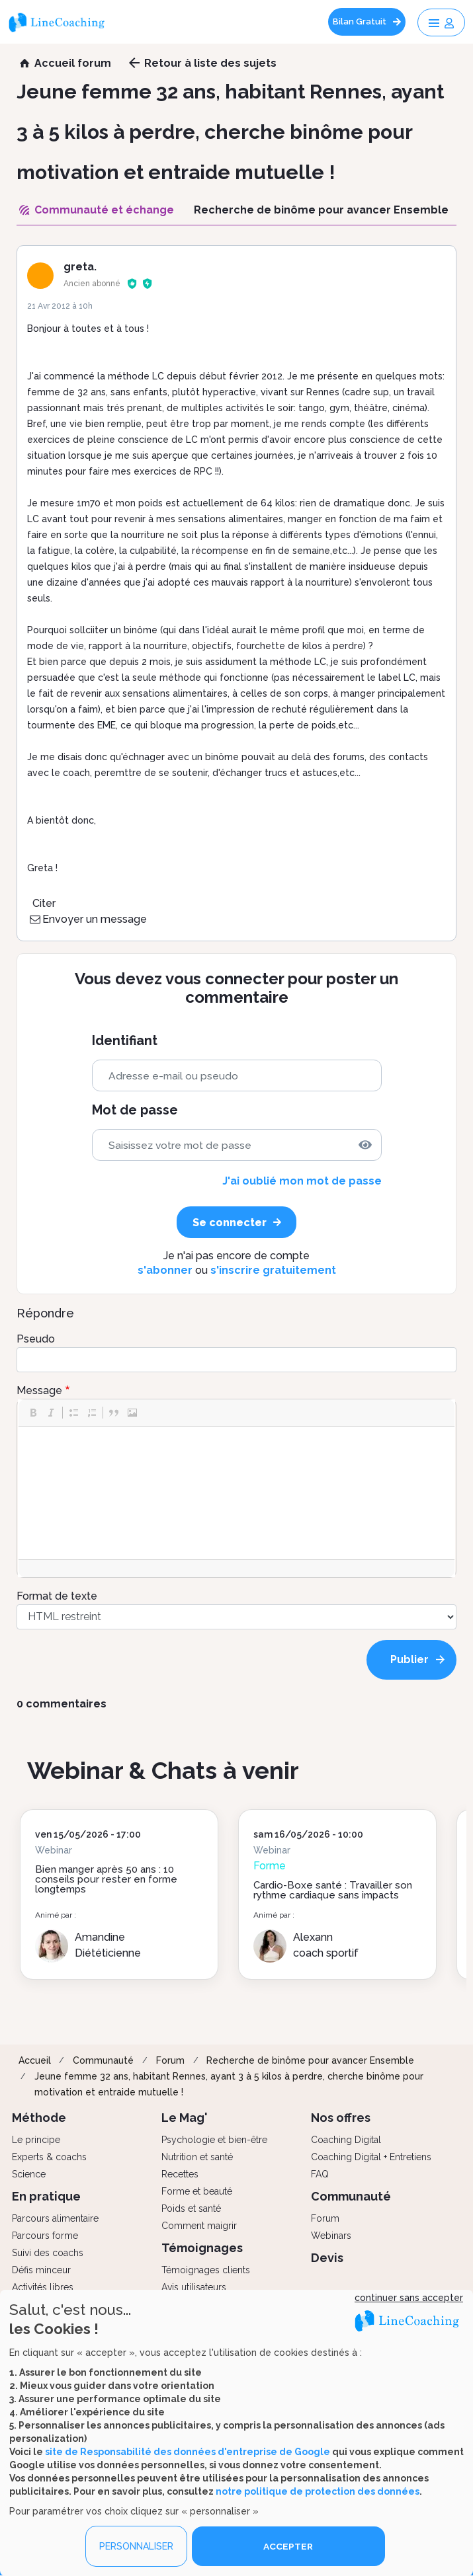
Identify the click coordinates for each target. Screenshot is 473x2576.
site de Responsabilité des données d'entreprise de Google (187, 2451)
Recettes (179, 2174)
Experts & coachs (49, 2157)
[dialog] (236, 2433)
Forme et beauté (196, 2191)
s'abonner (165, 1270)
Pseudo (36, 1339)
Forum (170, 2060)
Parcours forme (45, 2235)
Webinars (331, 2235)
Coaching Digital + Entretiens (371, 2157)
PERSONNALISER (136, 2546)
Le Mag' (184, 2118)
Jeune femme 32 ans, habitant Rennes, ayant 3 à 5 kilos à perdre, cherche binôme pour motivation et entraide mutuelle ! (228, 2084)
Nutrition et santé (197, 2157)
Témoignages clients (205, 2270)
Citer (44, 903)
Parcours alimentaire (55, 2218)
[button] (33, 1412)
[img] (365, 1145)
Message (39, 1390)
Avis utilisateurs (193, 2287)
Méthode (39, 2118)
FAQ (320, 2174)
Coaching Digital (346, 2139)
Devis (327, 2258)
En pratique (46, 2196)
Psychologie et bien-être (214, 2139)
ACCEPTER (288, 2546)
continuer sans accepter (409, 2297)
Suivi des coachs (47, 2252)
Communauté (103, 2060)
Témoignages (202, 2248)
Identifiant (124, 1040)
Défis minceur (41, 2270)
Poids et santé (191, 2208)
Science (29, 2174)
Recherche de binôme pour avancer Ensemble (310, 2060)
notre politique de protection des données (317, 2490)
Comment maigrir (199, 2225)
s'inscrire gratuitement (273, 1270)
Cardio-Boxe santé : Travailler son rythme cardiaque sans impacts (332, 1890)
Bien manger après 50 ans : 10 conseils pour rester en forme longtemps (106, 1879)
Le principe (36, 2139)
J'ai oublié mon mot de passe (302, 1181)
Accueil (35, 2060)
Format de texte (57, 1596)
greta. (80, 266)
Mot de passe (135, 1110)
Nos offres (340, 2118)
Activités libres (42, 2287)
